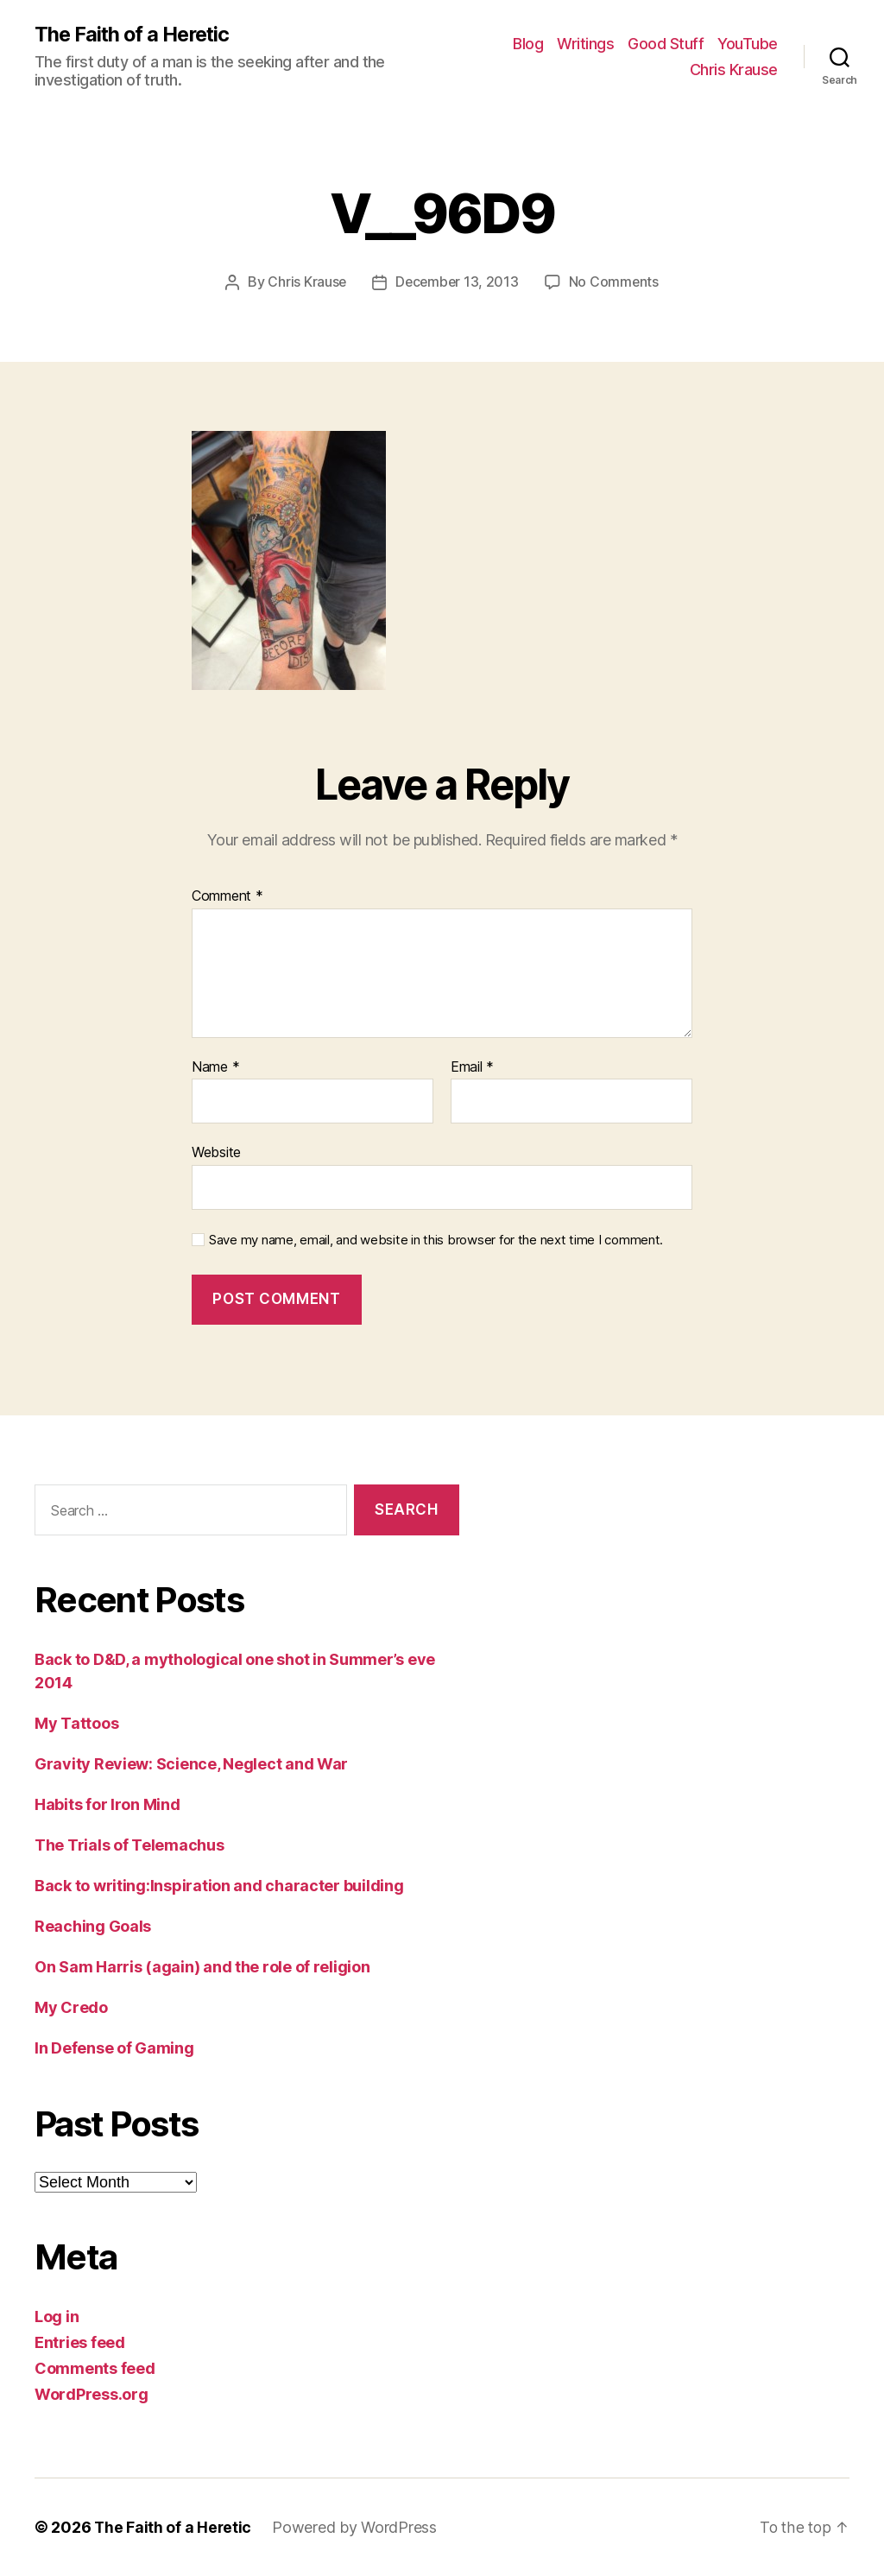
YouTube (747, 44)
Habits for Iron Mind (107, 1804)
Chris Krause (734, 69)
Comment (227, 896)
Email (472, 1067)
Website (216, 1152)
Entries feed (80, 2342)
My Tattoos (76, 1723)
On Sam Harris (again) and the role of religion (202, 1967)
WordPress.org (91, 2394)
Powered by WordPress (356, 2527)
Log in (57, 2316)
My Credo (71, 2007)
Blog (528, 44)
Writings (585, 44)
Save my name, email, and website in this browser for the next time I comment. (436, 1240)
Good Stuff (666, 44)
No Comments (615, 282)
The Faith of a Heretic (135, 34)
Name (215, 1067)
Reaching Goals (93, 1926)
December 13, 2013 (457, 282)
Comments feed (95, 2368)
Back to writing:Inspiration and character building (219, 1886)
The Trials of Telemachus (129, 1845)
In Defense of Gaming (114, 2048)
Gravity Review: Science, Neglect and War (191, 1764)
